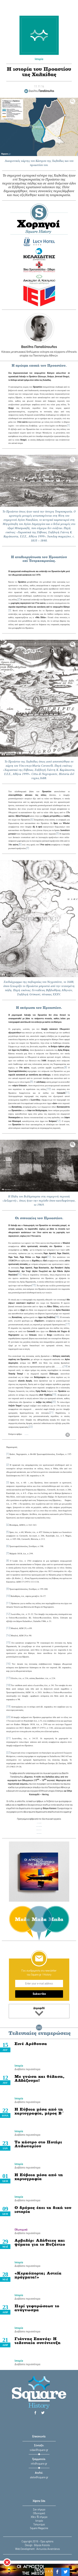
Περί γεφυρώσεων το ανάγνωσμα (37, 2308)
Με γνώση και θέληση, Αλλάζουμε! (39, 2079)
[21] (18, 1416)
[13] (49, 1257)
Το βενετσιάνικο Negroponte (39, 1826)
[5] (57, 833)
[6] (20, 844)
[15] (34, 1285)
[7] (27, 848)
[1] (68, 425)
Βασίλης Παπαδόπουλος (39, 347)
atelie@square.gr (39, 2477)
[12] (58, 1121)
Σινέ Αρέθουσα (31, 2044)
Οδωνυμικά (21, 2229)
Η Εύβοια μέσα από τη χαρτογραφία (39, 2177)
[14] (19, 1274)
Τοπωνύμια (39, 2524)
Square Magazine (39, 2528)
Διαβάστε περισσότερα (27, 2069)
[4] (32, 819)
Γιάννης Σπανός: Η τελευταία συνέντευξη (38, 2341)
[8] (65, 1067)
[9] (31, 1082)
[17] (68, 1324)
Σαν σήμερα (39, 2509)
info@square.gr (39, 2464)
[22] (67, 1427)
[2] (18, 599)
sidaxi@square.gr (39, 2450)
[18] (29, 1370)
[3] (9, 610)
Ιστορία (39, 59)
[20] (16, 1405)
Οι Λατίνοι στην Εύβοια (39, 1823)
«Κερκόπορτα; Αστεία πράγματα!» (38, 2275)
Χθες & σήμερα (39, 2517)
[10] (49, 1089)
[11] (67, 1093)
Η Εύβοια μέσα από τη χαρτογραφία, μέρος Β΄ (39, 2112)
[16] (57, 1317)
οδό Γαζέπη (65, 1409)
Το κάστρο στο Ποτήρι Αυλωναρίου (38, 2144)
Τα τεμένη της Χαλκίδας (35, 1434)
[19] (18, 1398)
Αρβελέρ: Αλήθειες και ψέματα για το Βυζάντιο (40, 2243)
